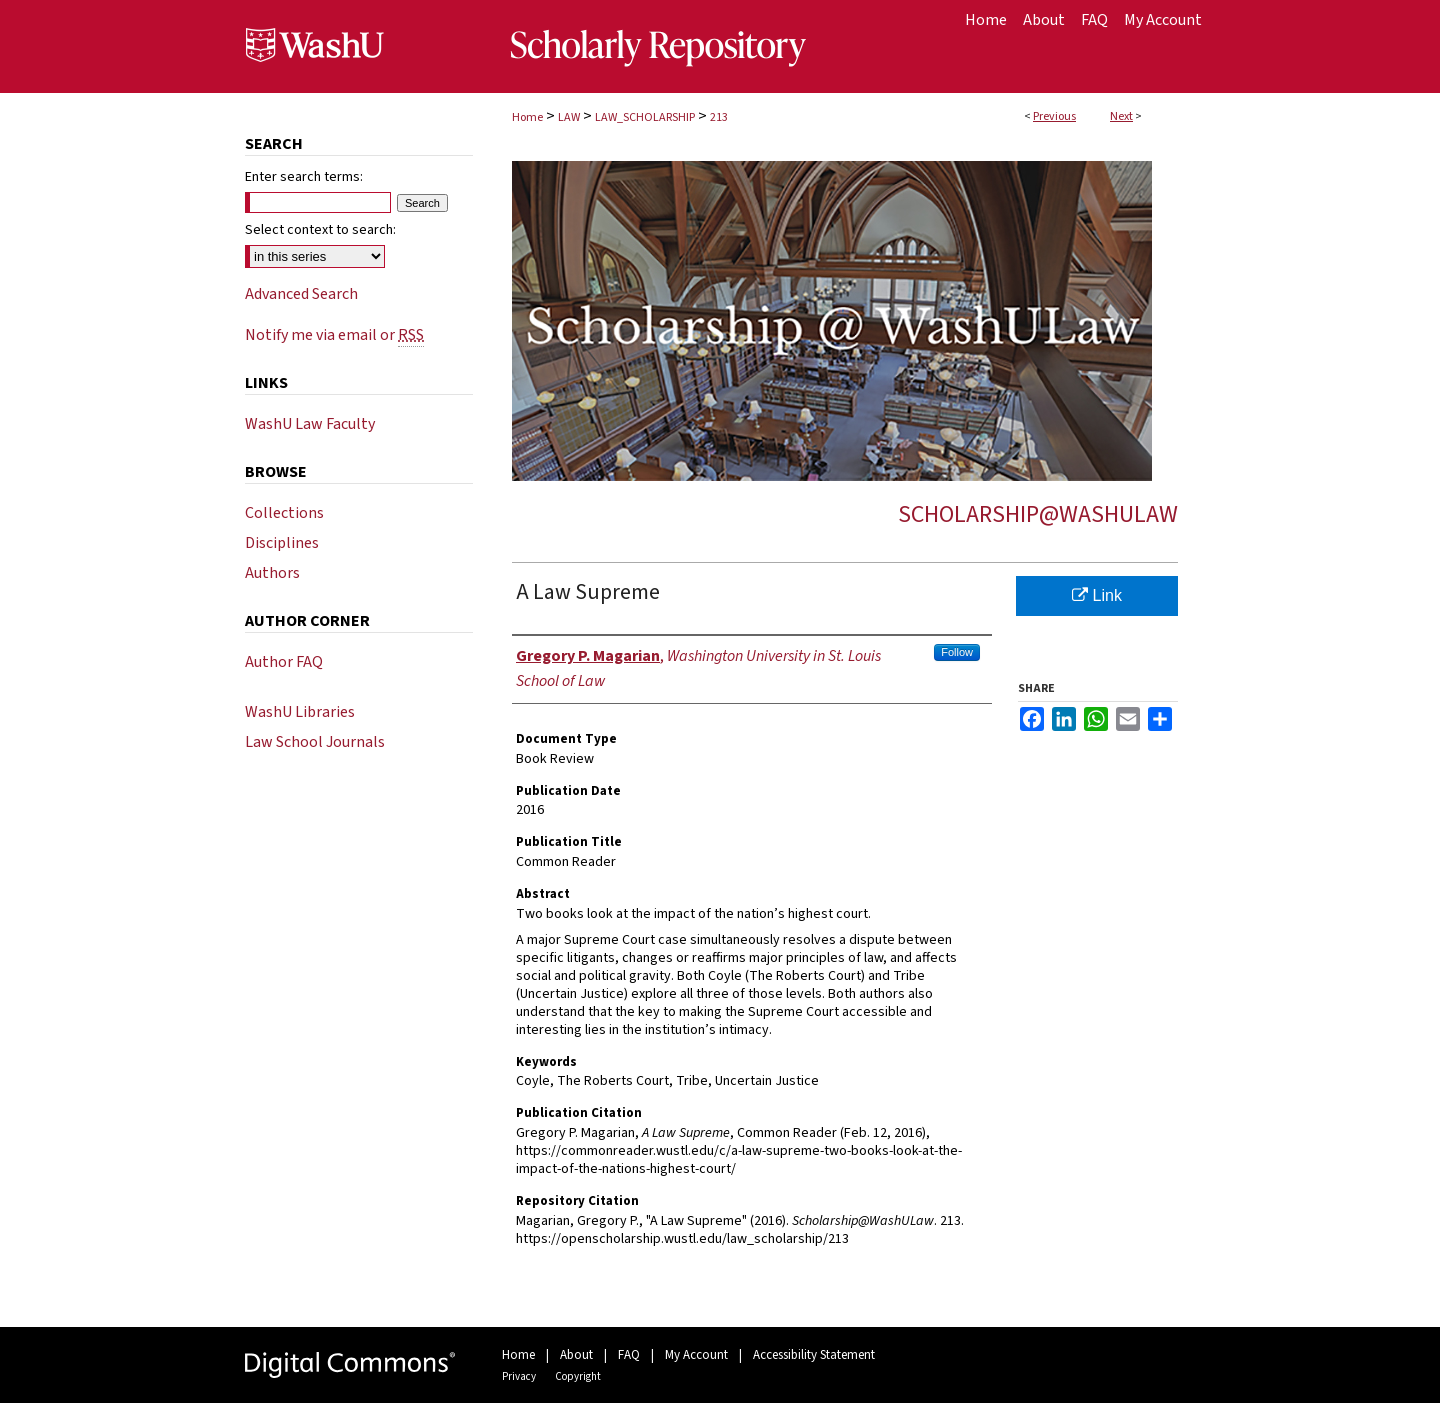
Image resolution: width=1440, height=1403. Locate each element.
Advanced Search (301, 294)
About (576, 1355)
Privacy (519, 1376)
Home (527, 117)
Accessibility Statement (814, 1355)
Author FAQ (284, 662)
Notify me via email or (334, 335)
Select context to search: (320, 230)
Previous (1054, 116)
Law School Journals (315, 742)
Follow (957, 652)
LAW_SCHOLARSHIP (645, 117)
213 (719, 117)
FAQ (629, 1355)
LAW (569, 117)
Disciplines (282, 543)
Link (1097, 595)
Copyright (578, 1376)
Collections (284, 513)
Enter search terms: (304, 177)
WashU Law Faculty (310, 424)
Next (1121, 116)
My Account (696, 1355)
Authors (272, 573)
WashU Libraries (300, 712)
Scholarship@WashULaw (1038, 514)
